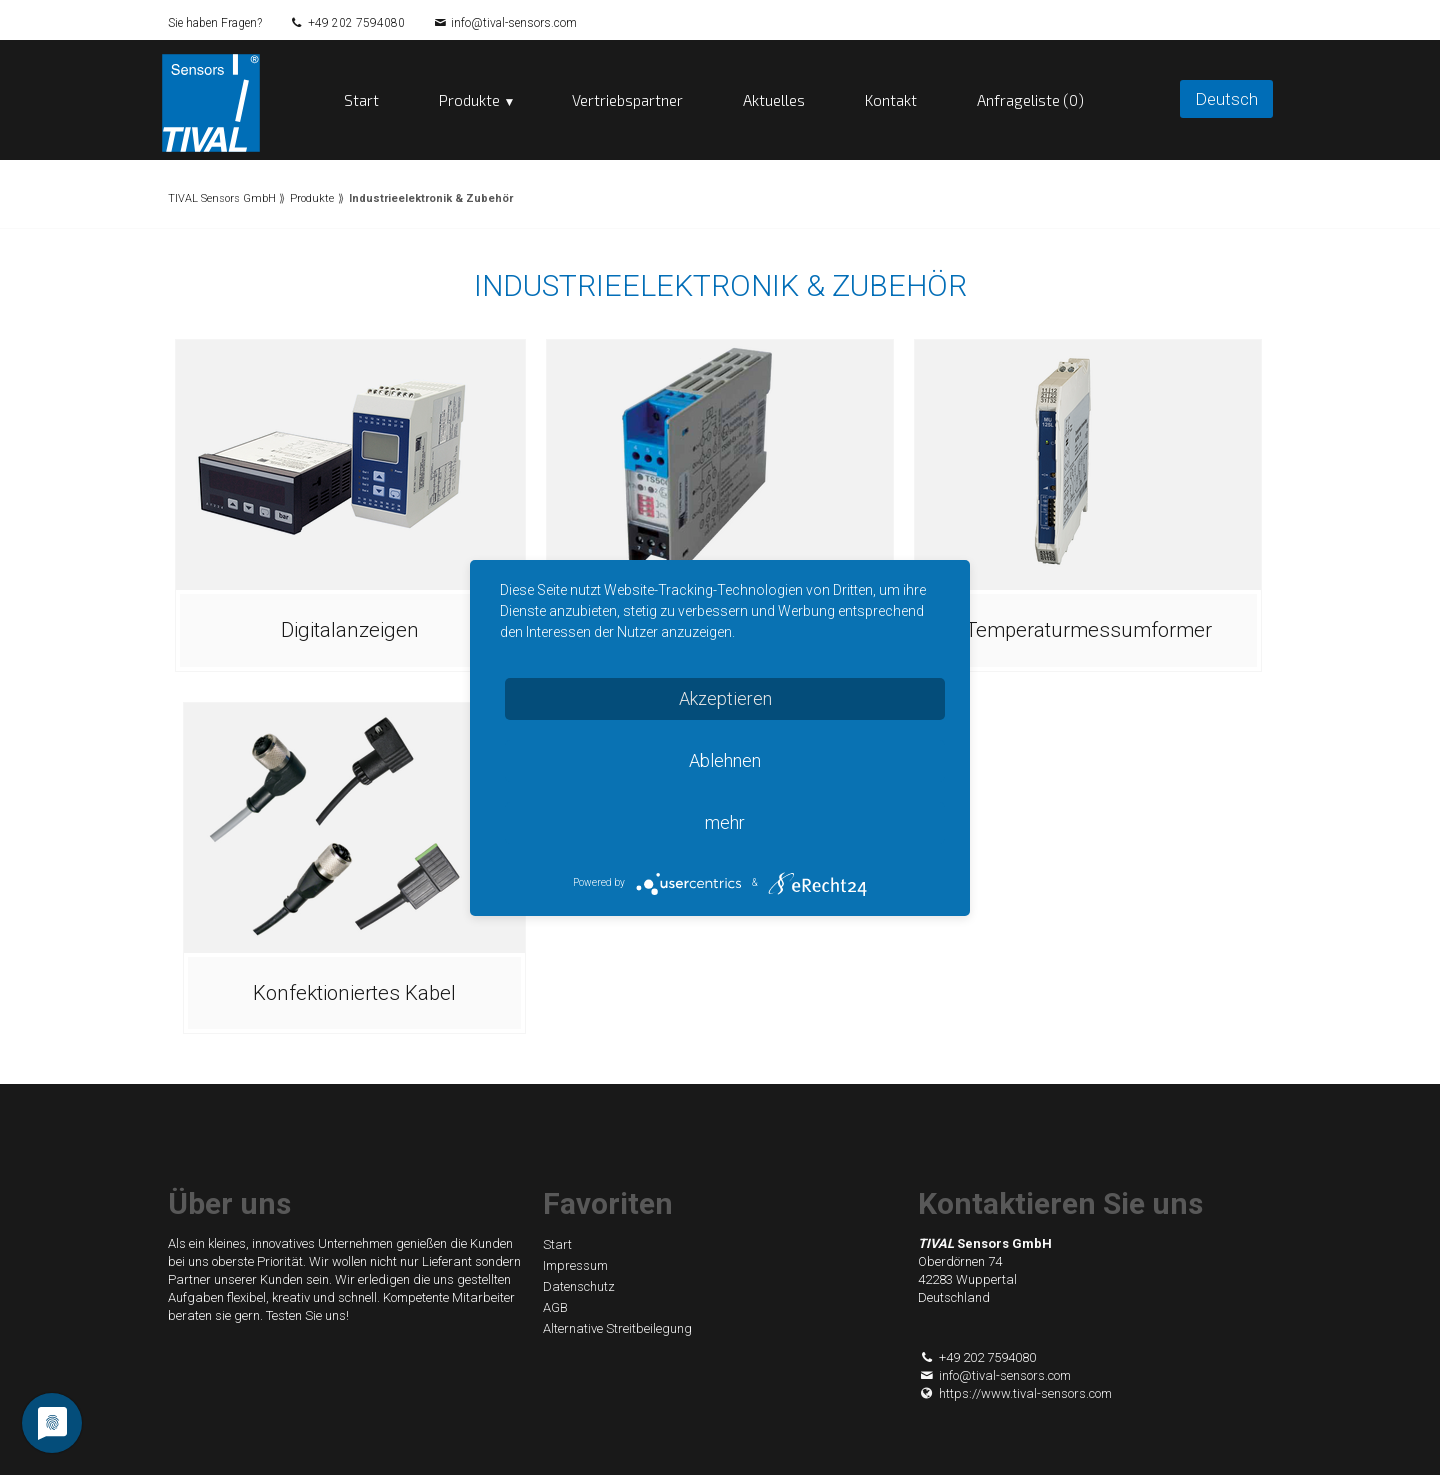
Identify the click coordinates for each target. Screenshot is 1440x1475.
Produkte (469, 100)
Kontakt (891, 100)
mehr (725, 822)
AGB (555, 1307)
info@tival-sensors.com (514, 23)
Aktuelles (774, 100)
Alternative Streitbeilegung (617, 1328)
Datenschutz (579, 1286)
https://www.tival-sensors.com (1015, 1393)
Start (361, 100)
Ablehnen (725, 760)
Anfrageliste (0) (1030, 100)
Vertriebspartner (627, 100)
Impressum (575, 1265)
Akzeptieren (725, 698)
